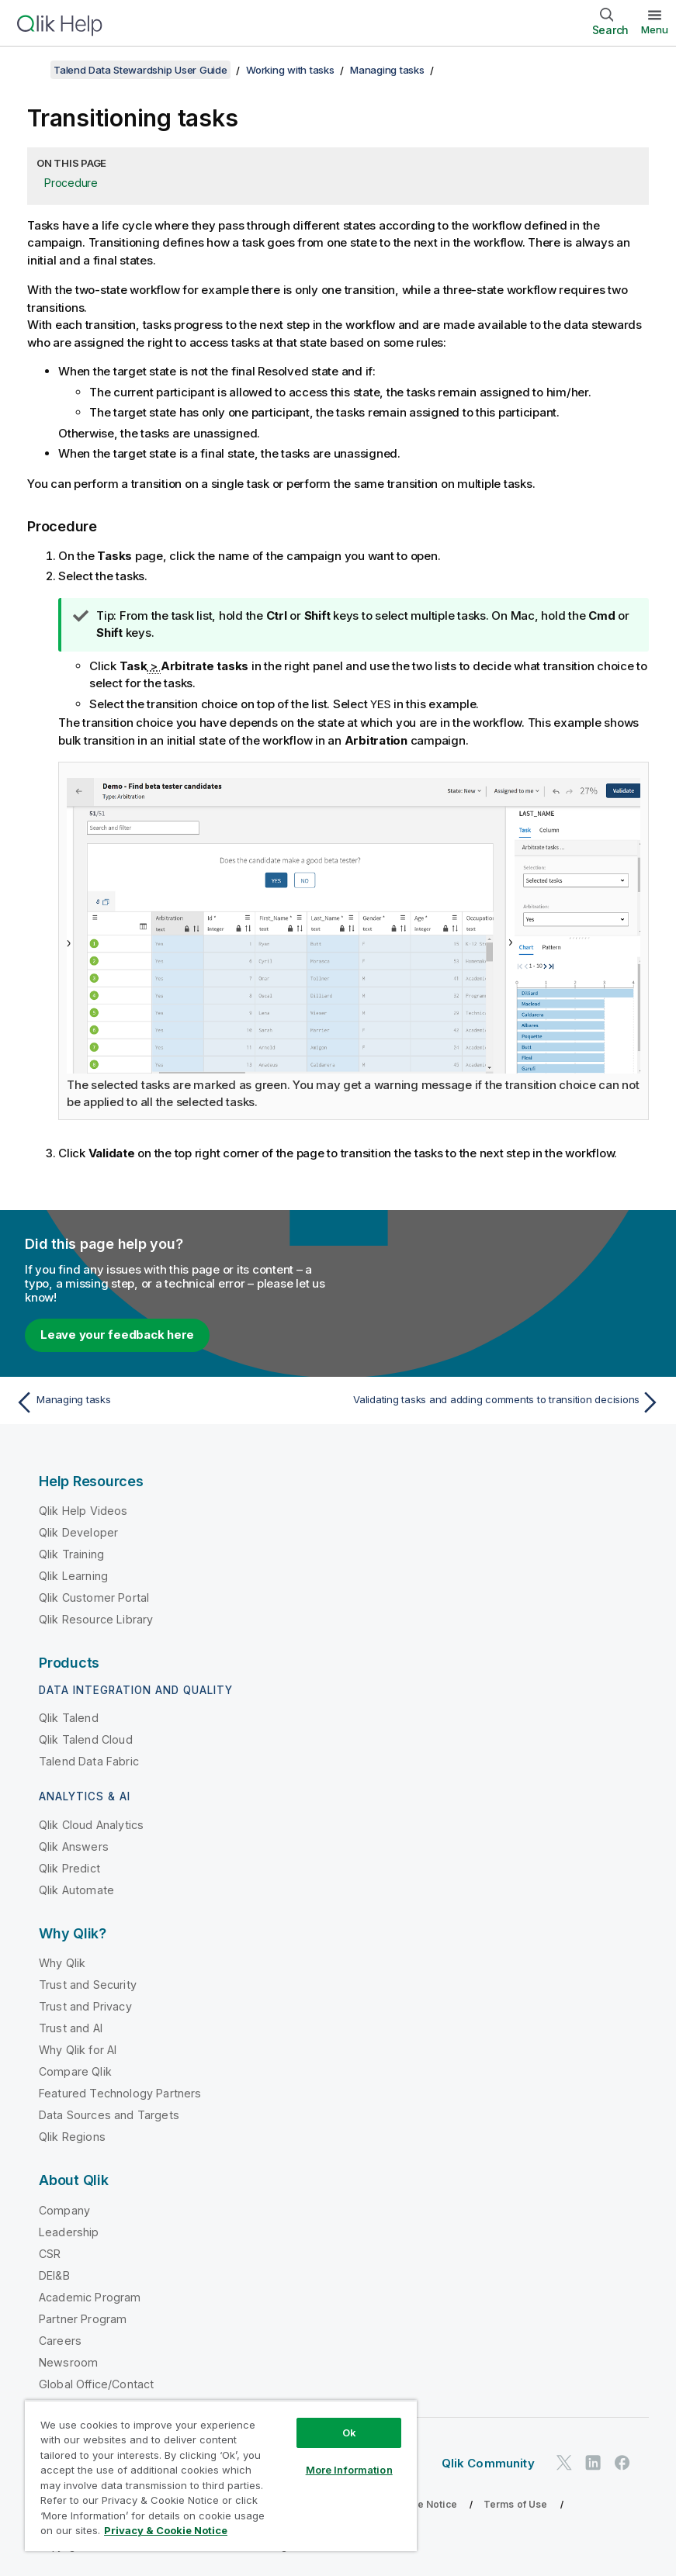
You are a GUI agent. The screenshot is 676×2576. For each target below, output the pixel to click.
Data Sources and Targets (109, 2114)
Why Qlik (62, 1962)
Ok (349, 2432)
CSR (50, 2253)
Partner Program (83, 2318)
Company (64, 2209)
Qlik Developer (78, 1531)
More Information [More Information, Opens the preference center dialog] (349, 2470)
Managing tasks (387, 70)
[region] (221, 2475)
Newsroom (68, 2361)
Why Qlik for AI (77, 2049)
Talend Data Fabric (89, 1760)
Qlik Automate (76, 1889)
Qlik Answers (74, 1845)
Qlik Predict (69, 1867)
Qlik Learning (73, 1575)
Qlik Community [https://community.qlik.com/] (488, 2462)
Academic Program (90, 2296)
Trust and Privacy (85, 2005)
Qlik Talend (69, 1717)
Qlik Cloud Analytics (91, 1824)
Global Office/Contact (96, 2383)
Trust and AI (70, 2027)
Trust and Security (88, 1983)
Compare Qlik (75, 2070)
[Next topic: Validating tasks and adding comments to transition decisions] (504, 1402)
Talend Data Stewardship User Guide (140, 70)
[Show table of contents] (31, 70)
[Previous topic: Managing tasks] (171, 1402)
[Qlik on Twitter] (564, 2462)
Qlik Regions (72, 2135)
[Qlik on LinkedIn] (593, 2462)
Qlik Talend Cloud (86, 1738)
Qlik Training (71, 1553)
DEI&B (54, 2274)
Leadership (69, 2231)
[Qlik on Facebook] (622, 2462)
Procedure (71, 182)
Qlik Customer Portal (94, 1596)
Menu (654, 29)
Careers (60, 2339)
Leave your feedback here (117, 1333)
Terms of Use (516, 2503)
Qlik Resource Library (96, 1618)
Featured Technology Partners (120, 2092)
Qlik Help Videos (83, 1509)
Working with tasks (290, 70)
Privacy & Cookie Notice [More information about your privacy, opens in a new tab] (165, 2530)
